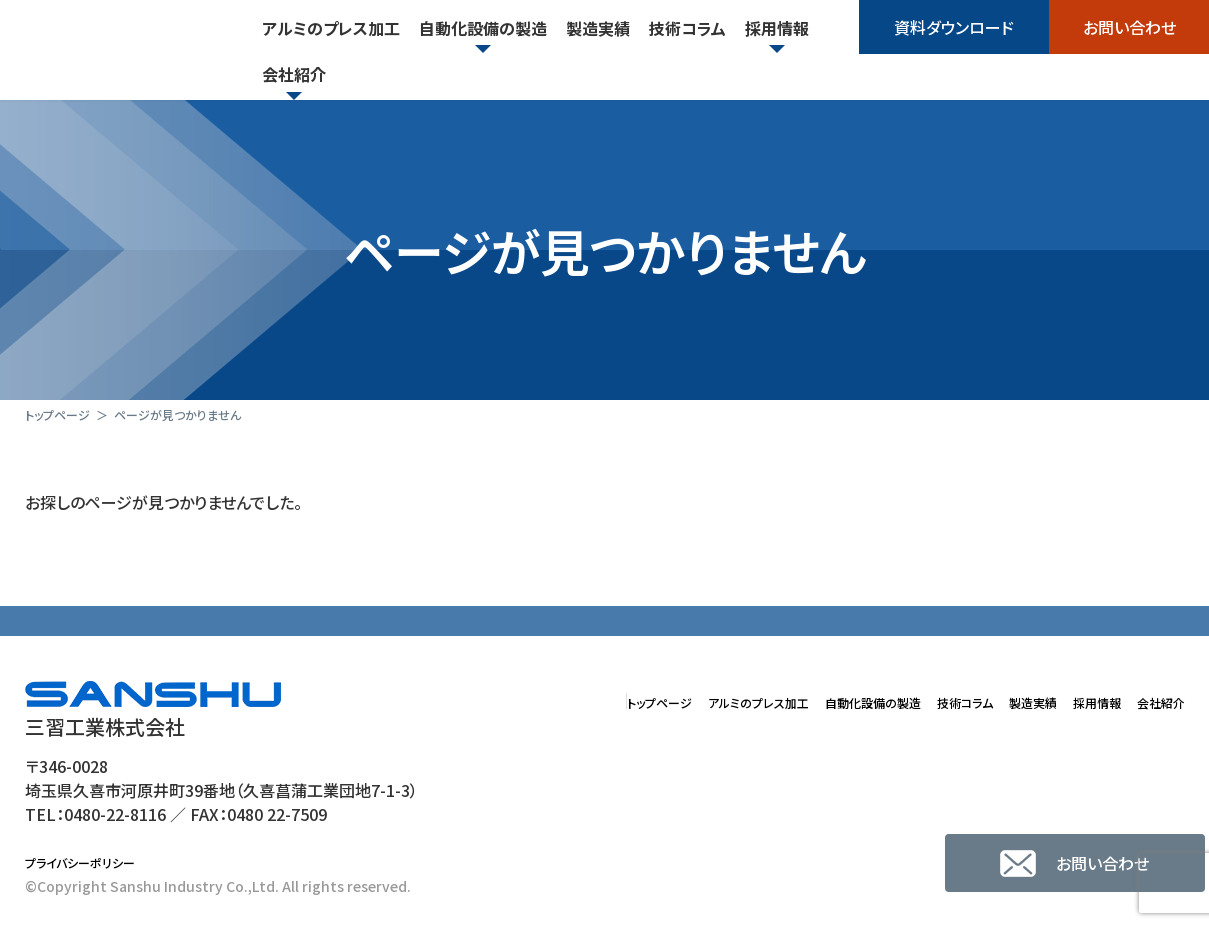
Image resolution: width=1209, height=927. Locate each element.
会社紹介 (1153, 701)
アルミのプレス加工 (644, 701)
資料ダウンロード (954, 27)
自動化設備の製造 (790, 701)
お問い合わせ (1129, 27)
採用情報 (1073, 701)
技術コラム (907, 701)
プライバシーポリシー (89, 864)
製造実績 (993, 701)
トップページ (518, 701)
